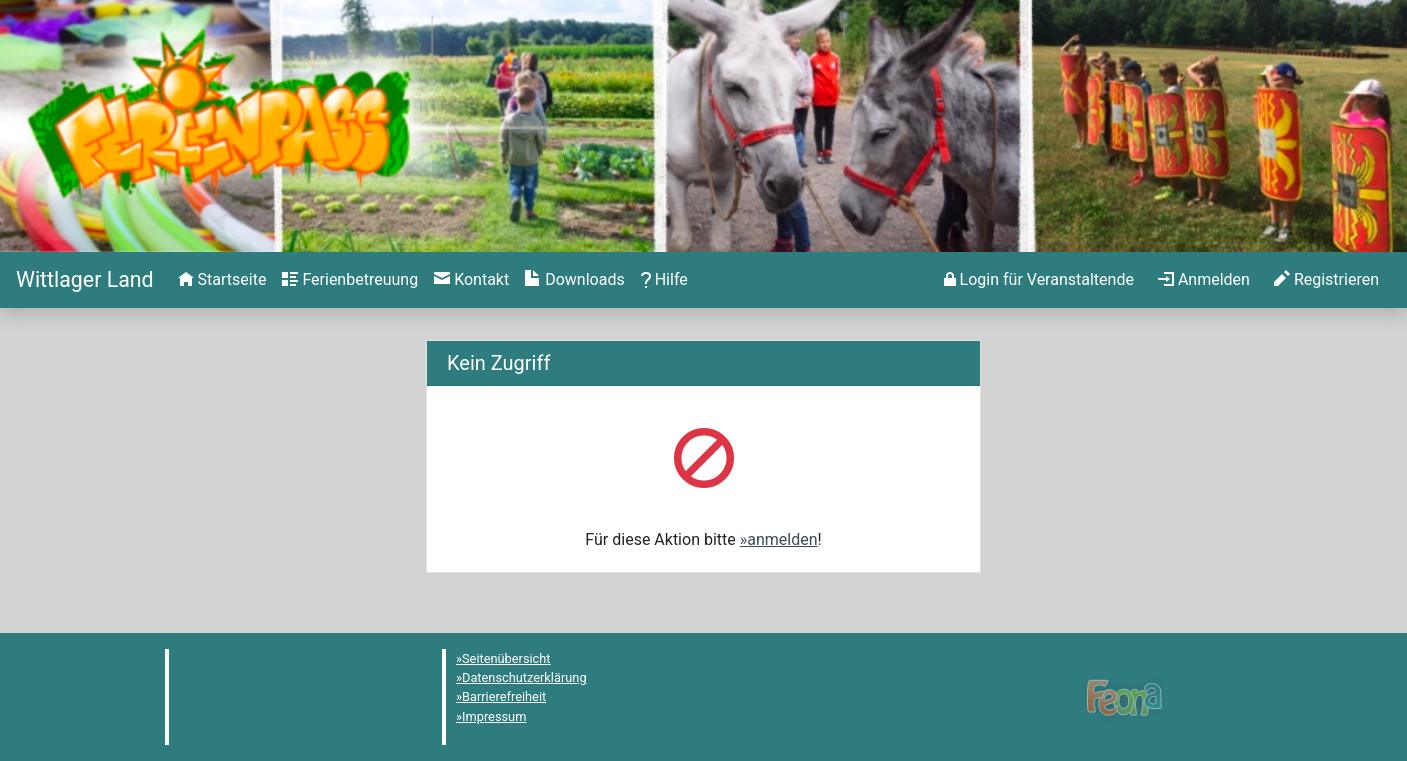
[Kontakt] (471, 280)
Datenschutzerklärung (524, 677)
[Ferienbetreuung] (350, 280)
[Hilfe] (664, 280)
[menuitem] (222, 280)
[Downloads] (574, 280)
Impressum (494, 716)
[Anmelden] (1039, 280)
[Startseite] (85, 279)
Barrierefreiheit (504, 696)
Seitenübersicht (506, 658)
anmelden (782, 539)
